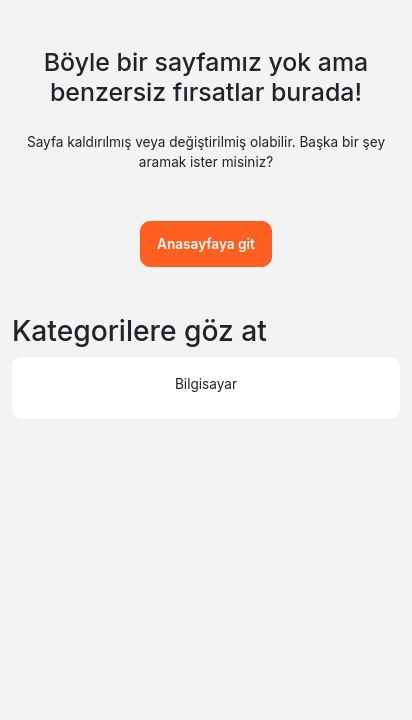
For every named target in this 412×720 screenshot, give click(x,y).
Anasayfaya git (206, 244)
